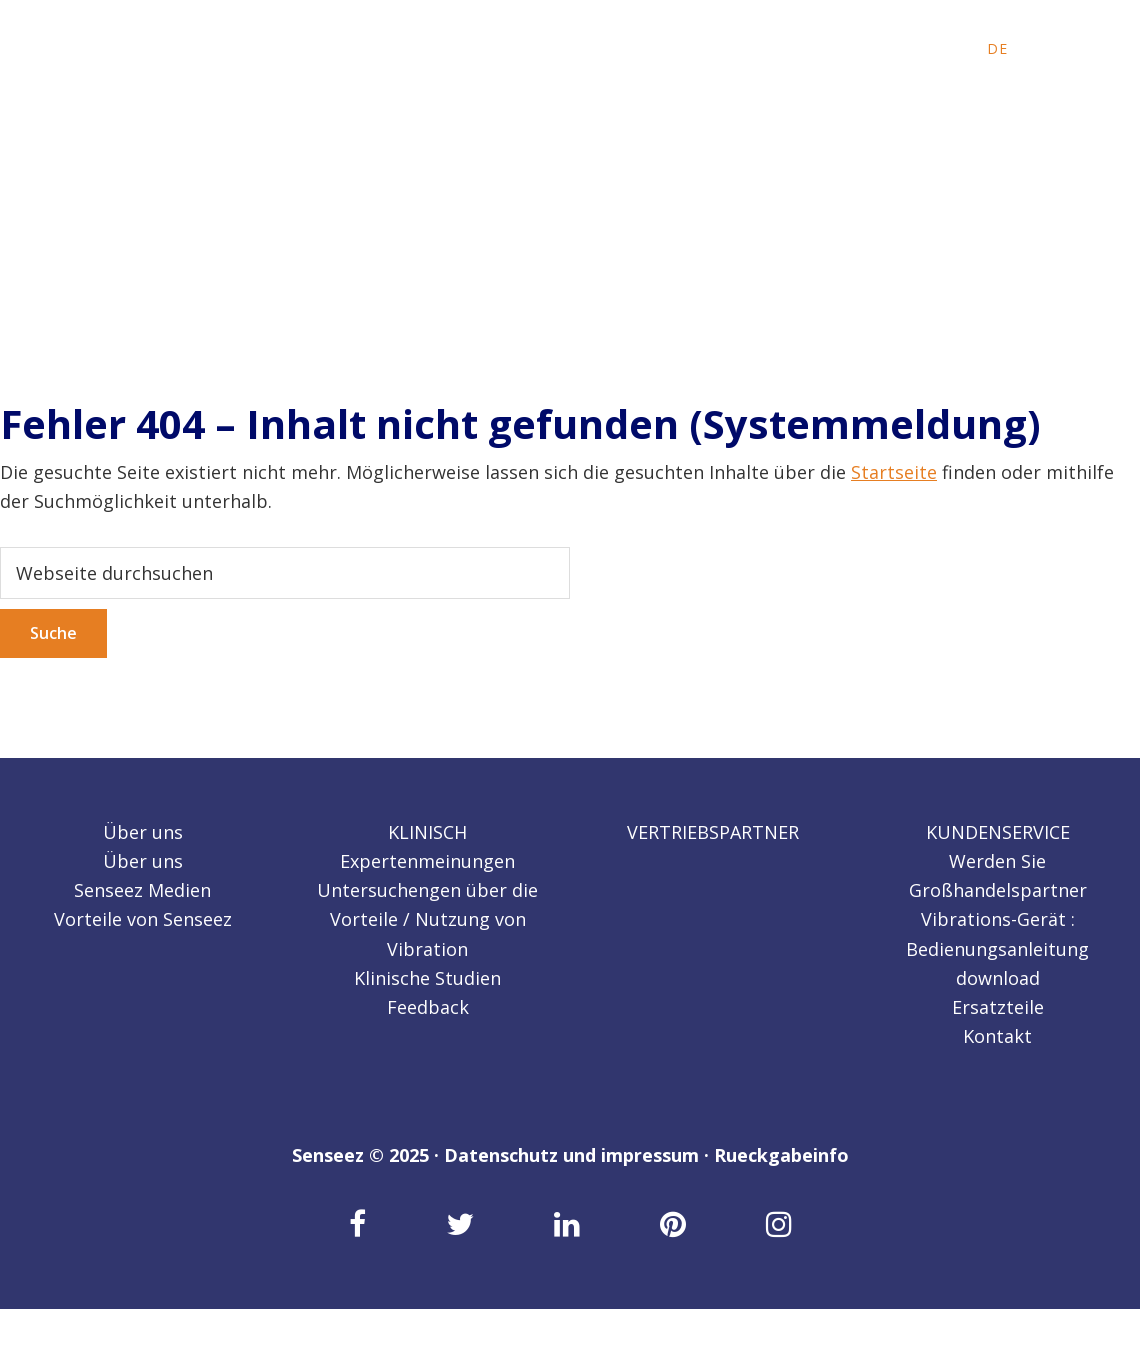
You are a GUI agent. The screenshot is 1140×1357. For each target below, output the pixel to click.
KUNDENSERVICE (998, 832)
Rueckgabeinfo (781, 1155)
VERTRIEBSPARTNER (713, 832)
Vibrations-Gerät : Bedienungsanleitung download (997, 948)
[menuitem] (947, 49)
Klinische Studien (427, 978)
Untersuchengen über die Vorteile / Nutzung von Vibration (427, 919)
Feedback (428, 1007)
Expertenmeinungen (427, 861)
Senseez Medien (142, 890)
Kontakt (997, 1036)
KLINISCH (427, 832)
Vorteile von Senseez (143, 919)
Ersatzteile (998, 1007)
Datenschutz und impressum (571, 1155)
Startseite (894, 472)
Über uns (143, 832)
